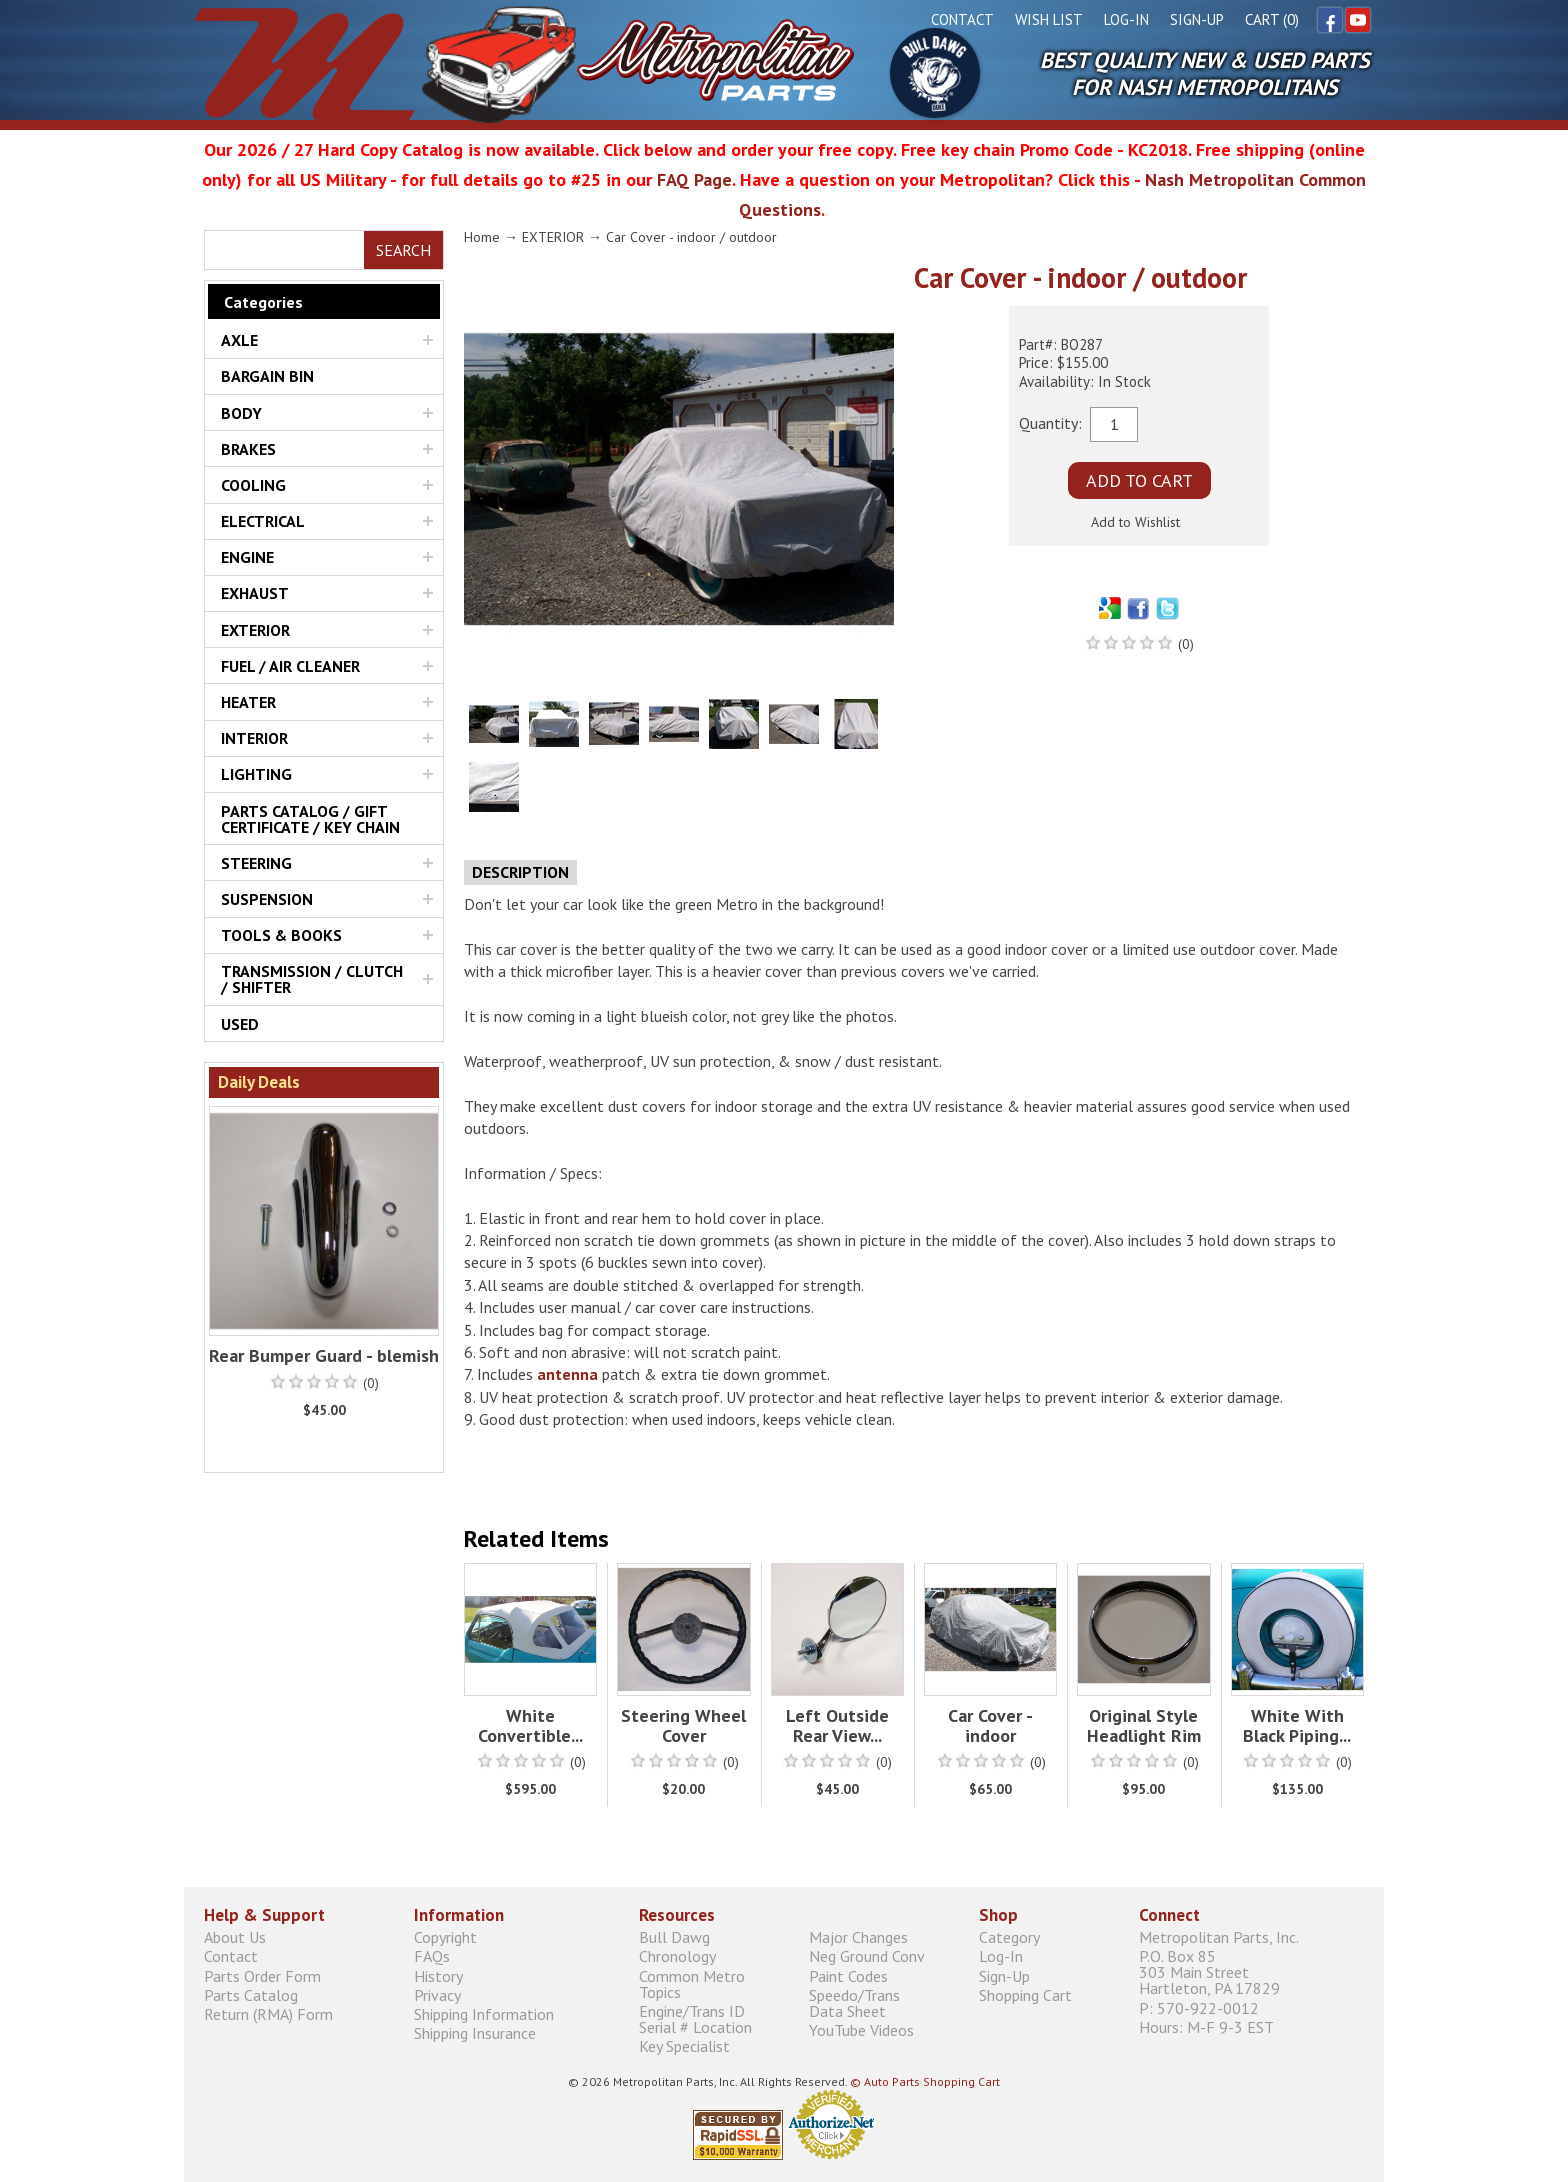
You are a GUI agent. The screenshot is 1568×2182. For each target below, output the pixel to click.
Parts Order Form (262, 1975)
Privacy (437, 1994)
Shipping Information (484, 2013)
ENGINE (247, 557)
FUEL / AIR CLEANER (290, 666)
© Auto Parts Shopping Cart (925, 2081)
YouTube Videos (861, 2029)
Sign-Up (1197, 19)
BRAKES (248, 449)
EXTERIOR (255, 630)
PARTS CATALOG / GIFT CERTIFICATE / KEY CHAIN (310, 819)
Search (403, 250)
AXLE (239, 340)
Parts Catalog (251, 1994)
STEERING (256, 863)
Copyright (445, 1937)
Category (1009, 1937)
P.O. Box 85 (1251, 1972)
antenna (567, 1374)
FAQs (432, 1956)
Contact (962, 19)
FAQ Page (694, 179)
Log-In (1126, 19)
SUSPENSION (267, 899)
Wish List (1049, 19)
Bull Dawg (935, 73)
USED (240, 1024)
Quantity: (1050, 422)
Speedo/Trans (884, 2002)
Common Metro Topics (692, 1983)
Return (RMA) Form (268, 2013)
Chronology (677, 1956)
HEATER (248, 702)
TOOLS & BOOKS (281, 935)
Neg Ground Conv (867, 1956)
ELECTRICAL (263, 521)
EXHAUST (255, 593)
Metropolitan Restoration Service (524, 64)
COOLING (253, 485)
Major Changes (858, 1937)
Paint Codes (848, 1975)
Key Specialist (684, 2045)
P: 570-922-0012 (1199, 2007)
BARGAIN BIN (267, 376)
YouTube (1358, 20)
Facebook (1330, 20)
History (438, 1975)
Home (482, 237)
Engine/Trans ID (714, 2018)
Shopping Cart (1025, 1994)
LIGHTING (256, 774)
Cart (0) (1272, 19)
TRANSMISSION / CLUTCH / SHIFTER (312, 979)
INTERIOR (254, 738)
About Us (235, 1937)
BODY (241, 413)
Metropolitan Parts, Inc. (1219, 1937)
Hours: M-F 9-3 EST (1206, 2026)
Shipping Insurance (475, 2033)
